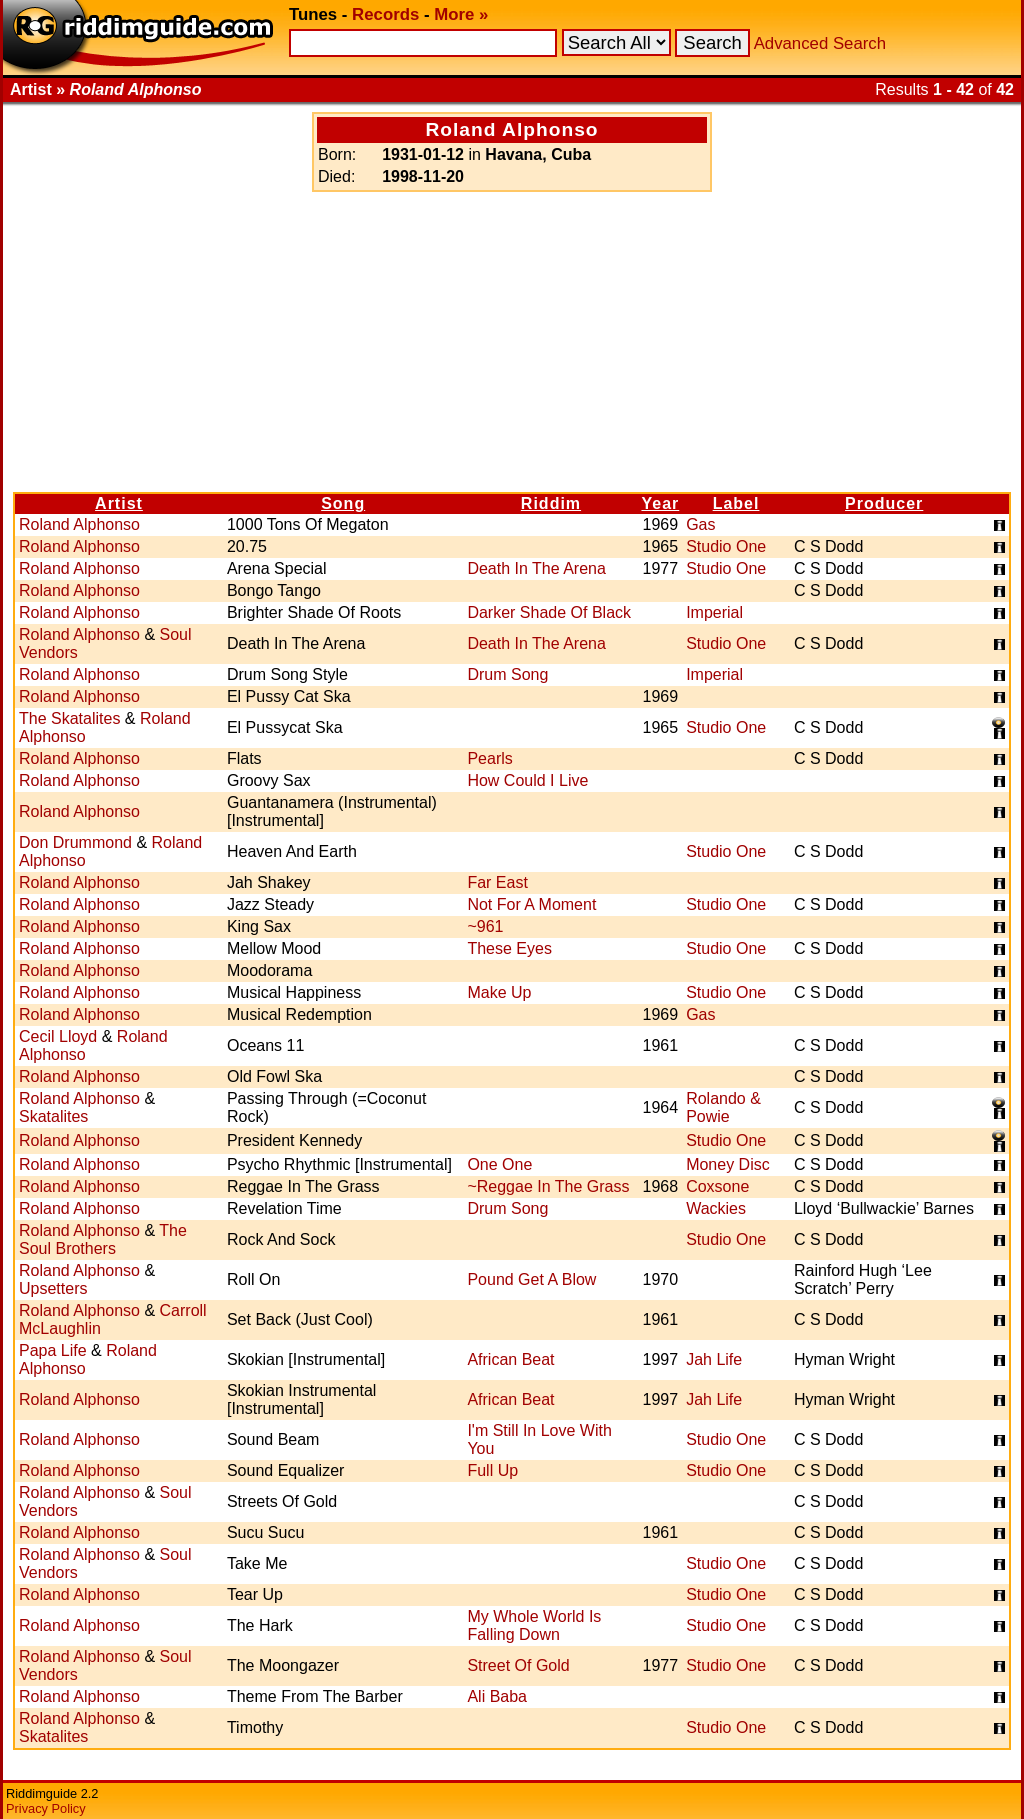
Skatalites (53, 1116)
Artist (119, 503)
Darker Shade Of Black (549, 612)
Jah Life (714, 1359)
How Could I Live (527, 780)
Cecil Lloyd (58, 1036)
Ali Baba (497, 1696)
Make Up (499, 992)
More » (461, 14)
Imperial (714, 612)
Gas (700, 524)
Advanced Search (820, 43)
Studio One (726, 546)
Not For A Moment (531, 904)
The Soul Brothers (103, 1239)
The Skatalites (69, 718)
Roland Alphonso (79, 524)
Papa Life (53, 1350)
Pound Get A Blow (531, 1279)
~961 (485, 926)
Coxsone (717, 1186)
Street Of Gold (518, 1665)
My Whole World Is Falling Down (534, 1625)
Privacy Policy (46, 1808)
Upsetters (53, 1288)
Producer (884, 503)
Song (343, 503)
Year (660, 503)
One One (499, 1164)
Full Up (492, 1470)
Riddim (551, 503)
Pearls (489, 758)
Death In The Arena (536, 568)
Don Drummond (75, 842)
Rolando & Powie (723, 1107)
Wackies (716, 1208)
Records (385, 14)
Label (736, 503)
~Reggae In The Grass (548, 1186)
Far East (497, 882)
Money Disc (728, 1164)
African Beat (510, 1359)
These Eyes (509, 948)
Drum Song (507, 674)
